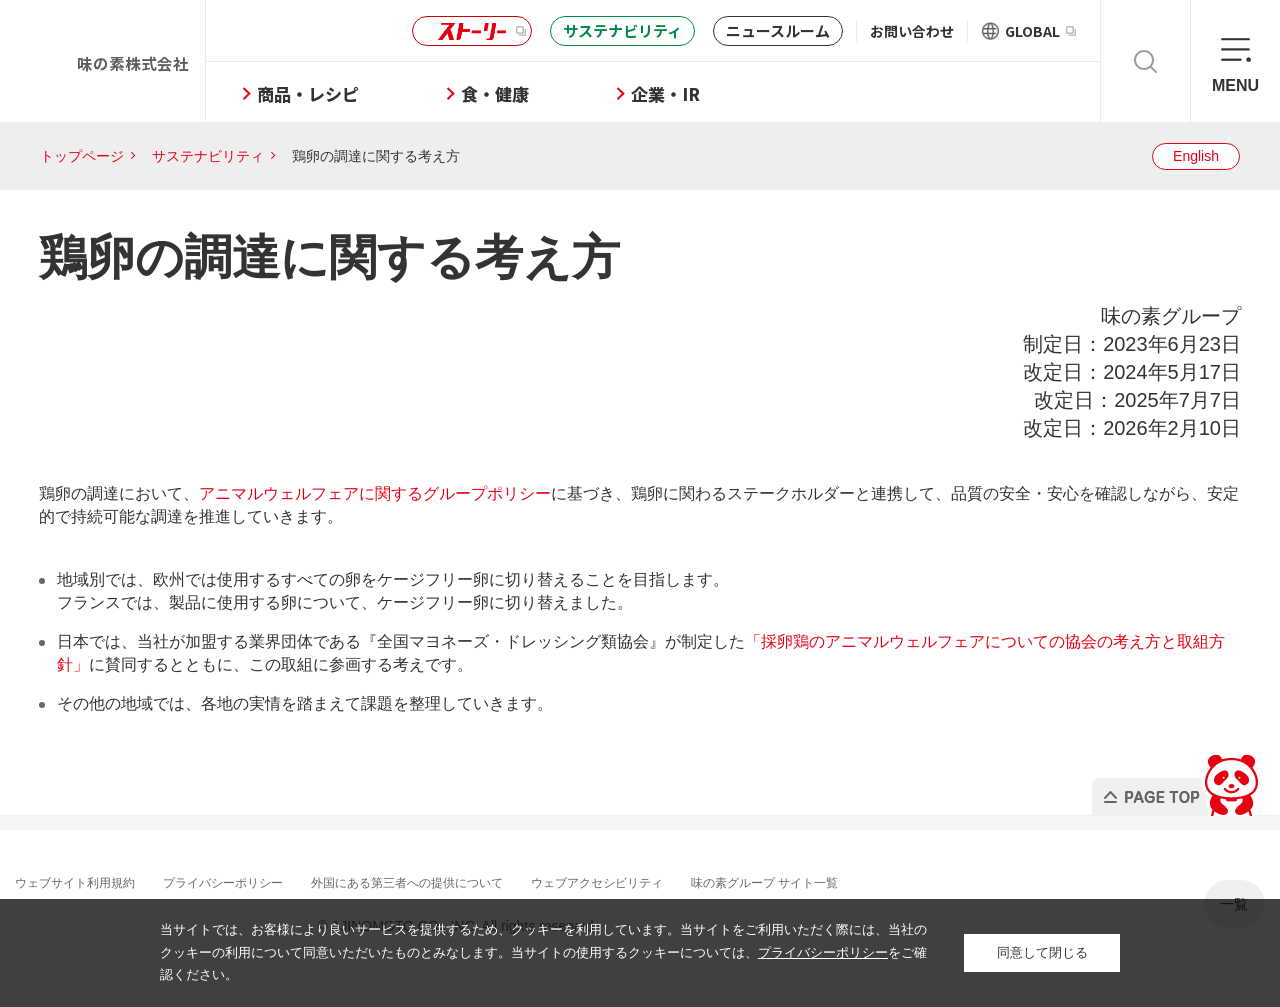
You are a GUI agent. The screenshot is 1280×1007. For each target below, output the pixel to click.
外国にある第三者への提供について (468, 882)
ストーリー (469, 31)
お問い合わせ (912, 31)
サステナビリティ (622, 30)
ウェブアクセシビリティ (685, 882)
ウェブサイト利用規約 (90, 882)
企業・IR (728, 93)
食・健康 (558, 93)
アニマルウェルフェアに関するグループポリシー (375, 493)
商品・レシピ (371, 93)
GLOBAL (1040, 31)
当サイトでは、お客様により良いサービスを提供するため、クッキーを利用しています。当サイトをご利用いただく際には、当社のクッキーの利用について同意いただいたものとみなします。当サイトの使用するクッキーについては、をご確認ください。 (543, 952)
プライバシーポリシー (258, 882)
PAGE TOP (1173, 779)
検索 (1145, 61)
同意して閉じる (1042, 952)
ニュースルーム (778, 30)
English (1196, 156)
